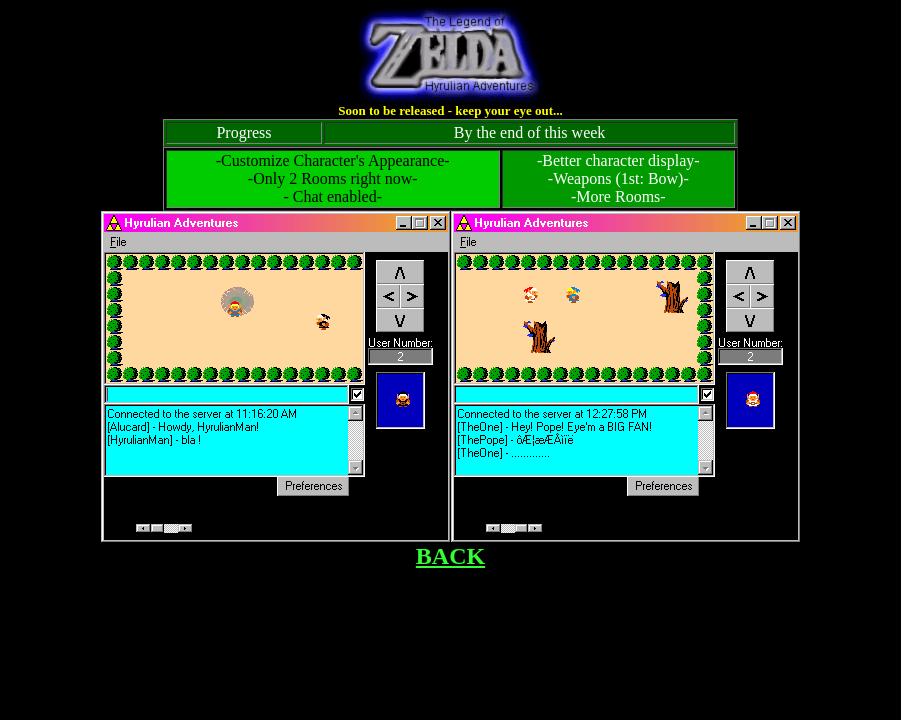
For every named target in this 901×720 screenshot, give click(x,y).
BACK (450, 556)
